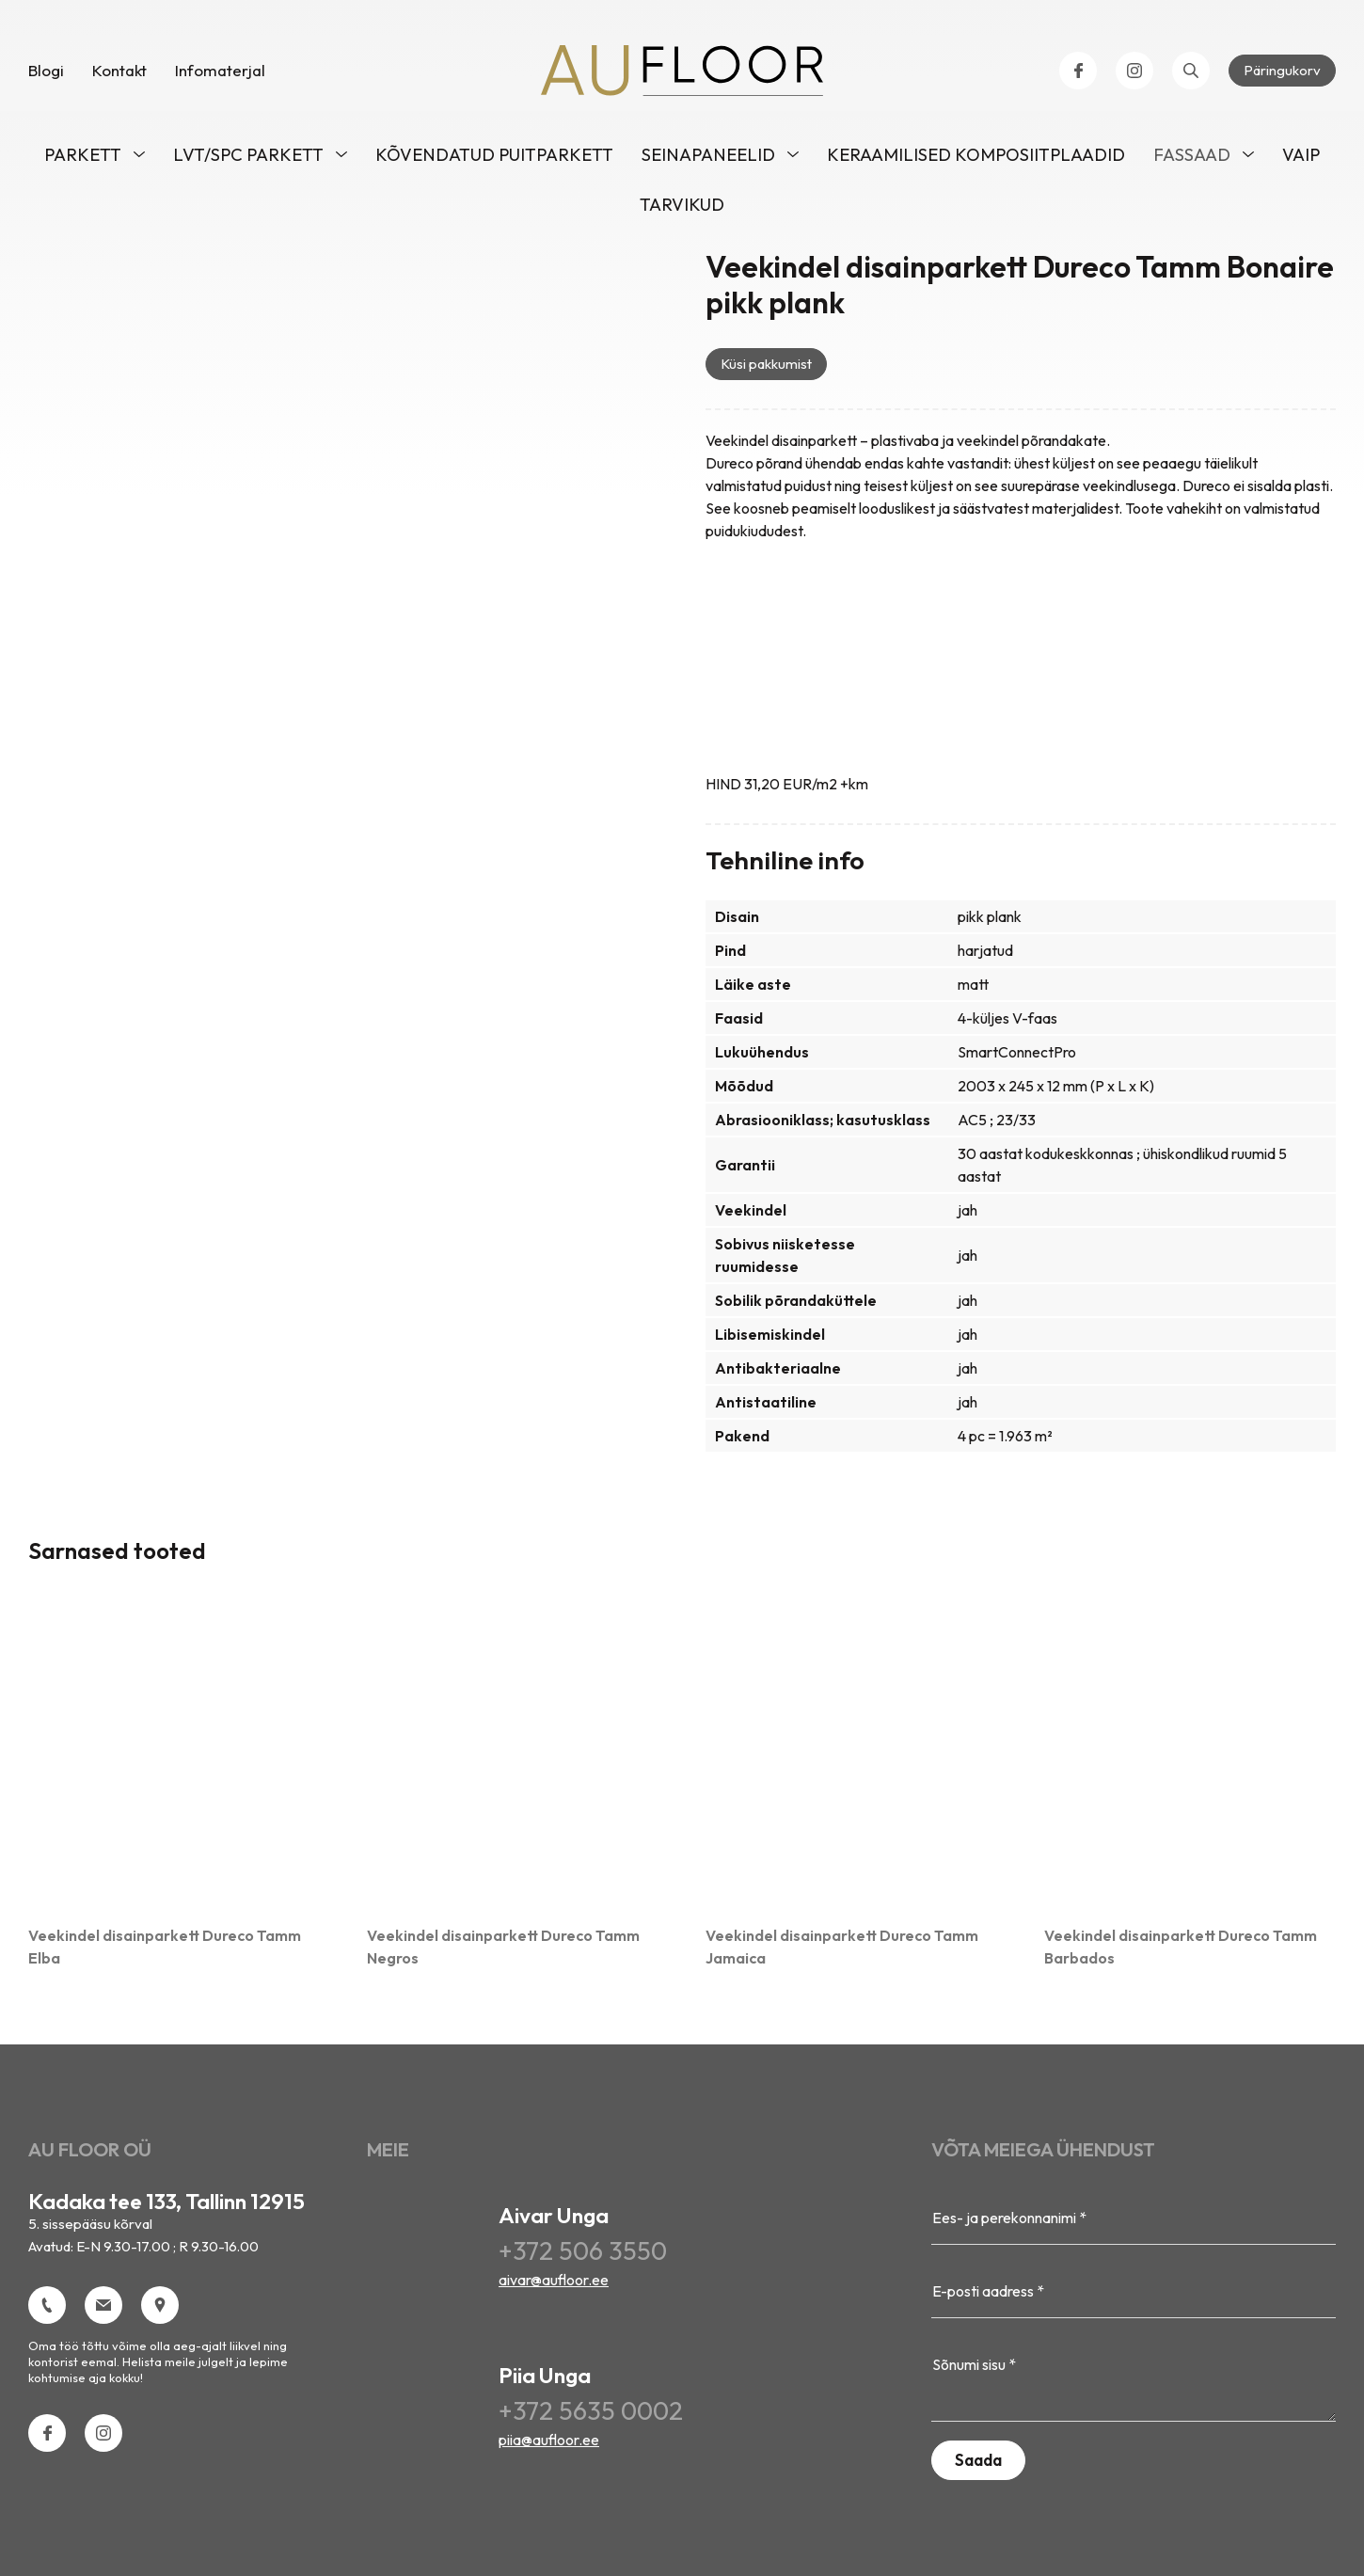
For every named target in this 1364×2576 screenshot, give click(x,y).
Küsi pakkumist (766, 368)
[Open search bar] (1191, 75)
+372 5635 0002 (591, 2416)
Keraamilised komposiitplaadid (976, 159)
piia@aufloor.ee (549, 2444)
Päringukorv (1282, 75)
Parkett (82, 159)
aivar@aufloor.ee (554, 2284)
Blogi (46, 75)
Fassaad (1191, 159)
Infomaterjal (220, 75)
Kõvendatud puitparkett (494, 159)
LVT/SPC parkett (248, 159)
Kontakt (119, 75)
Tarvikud (682, 209)
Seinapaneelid (708, 159)
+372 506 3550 (583, 2256)
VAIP (1301, 159)
